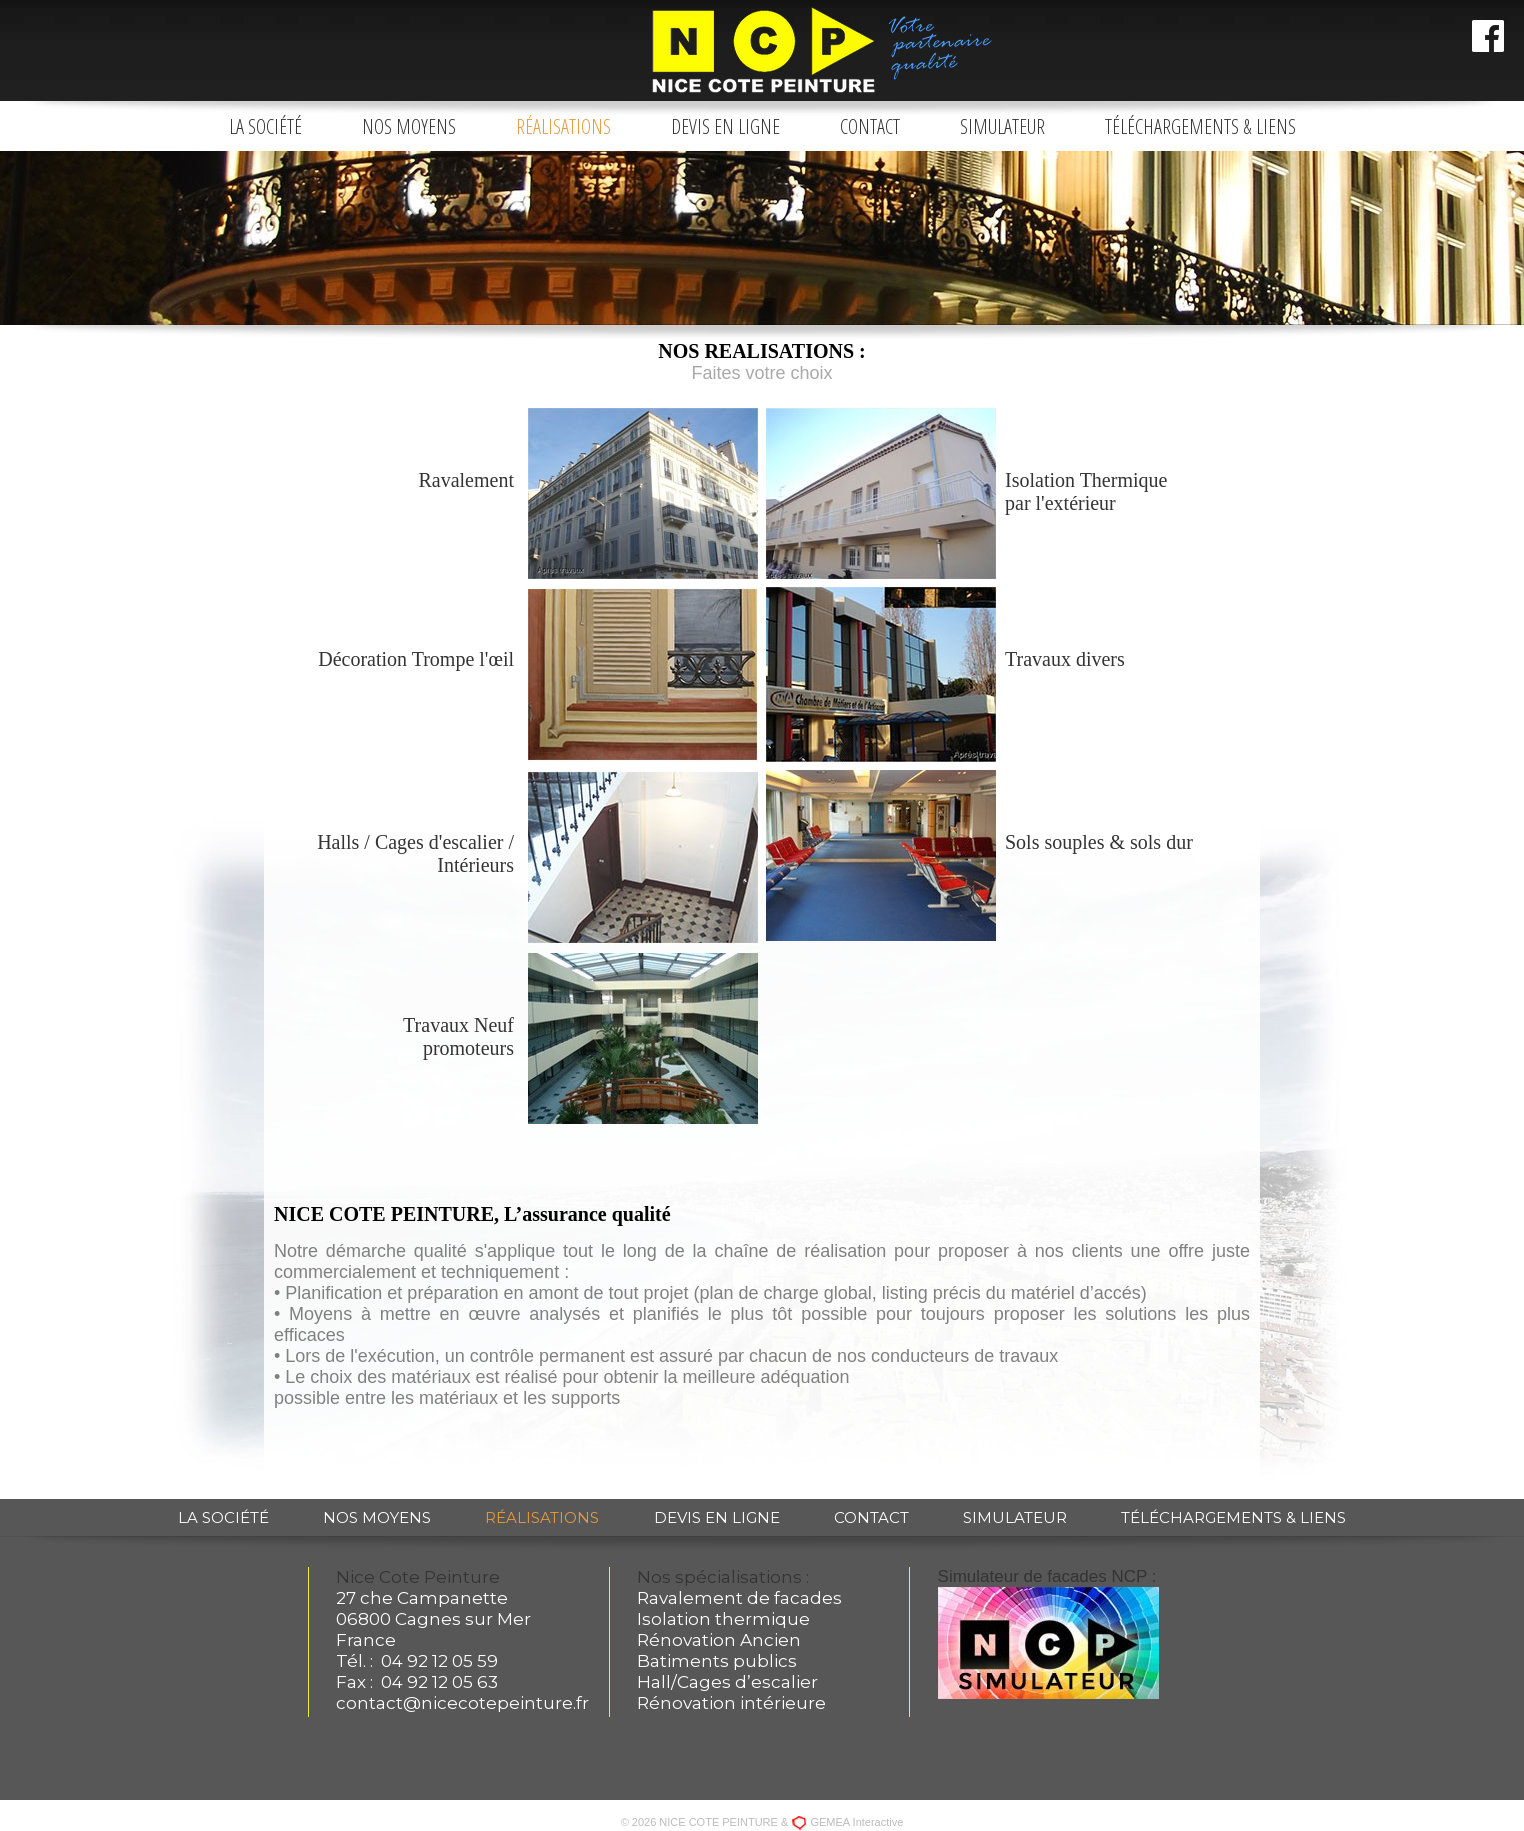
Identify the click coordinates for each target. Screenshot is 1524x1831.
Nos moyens (409, 126)
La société (265, 126)
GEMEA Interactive (856, 1822)
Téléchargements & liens (1200, 126)
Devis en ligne (725, 126)
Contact (870, 126)
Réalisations (563, 126)
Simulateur (1002, 126)
